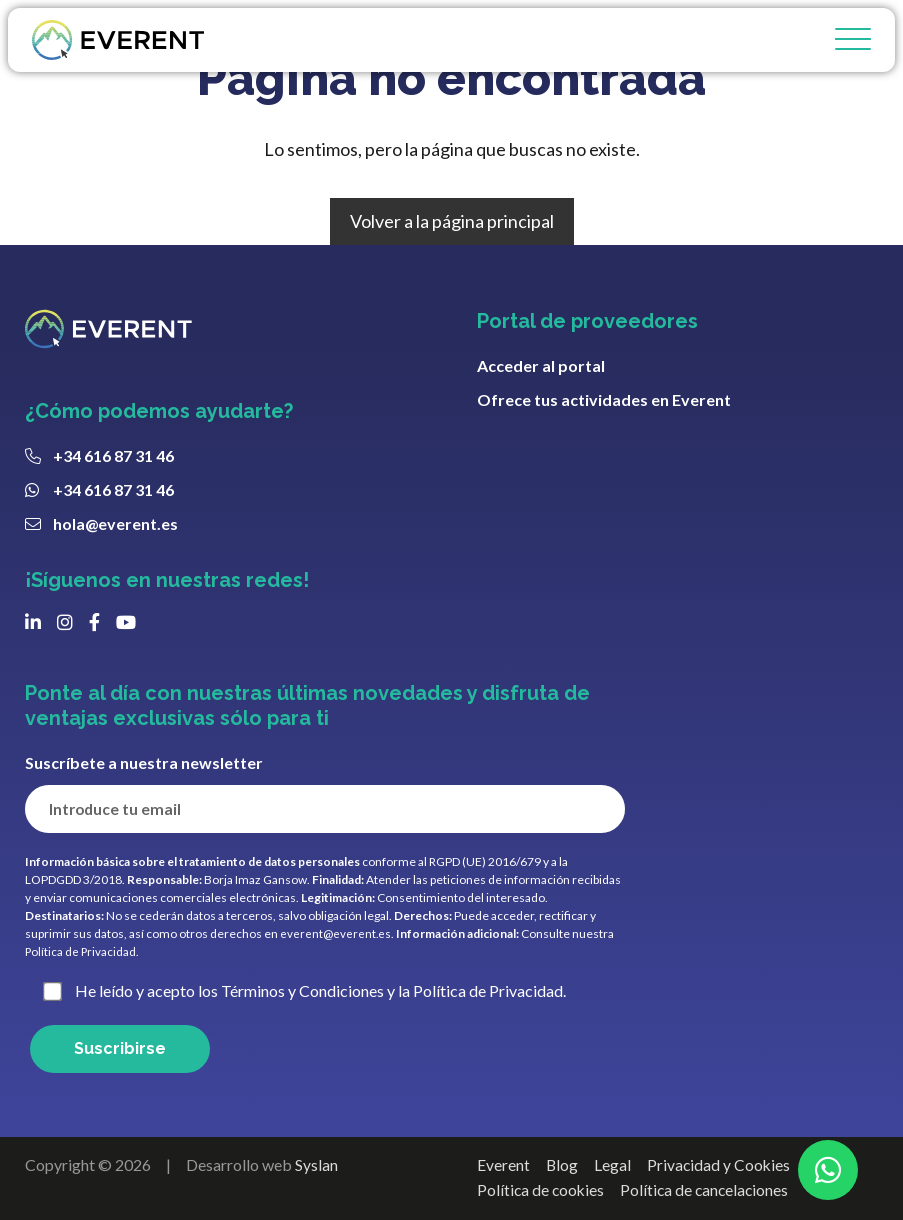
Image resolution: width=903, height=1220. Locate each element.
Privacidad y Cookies (720, 1164)
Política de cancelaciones (709, 1190)
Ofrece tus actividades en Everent (604, 399)
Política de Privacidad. (83, 951)
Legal (613, 1164)
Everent (503, 1164)
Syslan (316, 1164)
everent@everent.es (336, 933)
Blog (562, 1164)
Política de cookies (542, 1190)
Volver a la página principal (452, 221)
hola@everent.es (115, 523)
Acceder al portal (541, 365)
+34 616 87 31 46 (113, 455)
